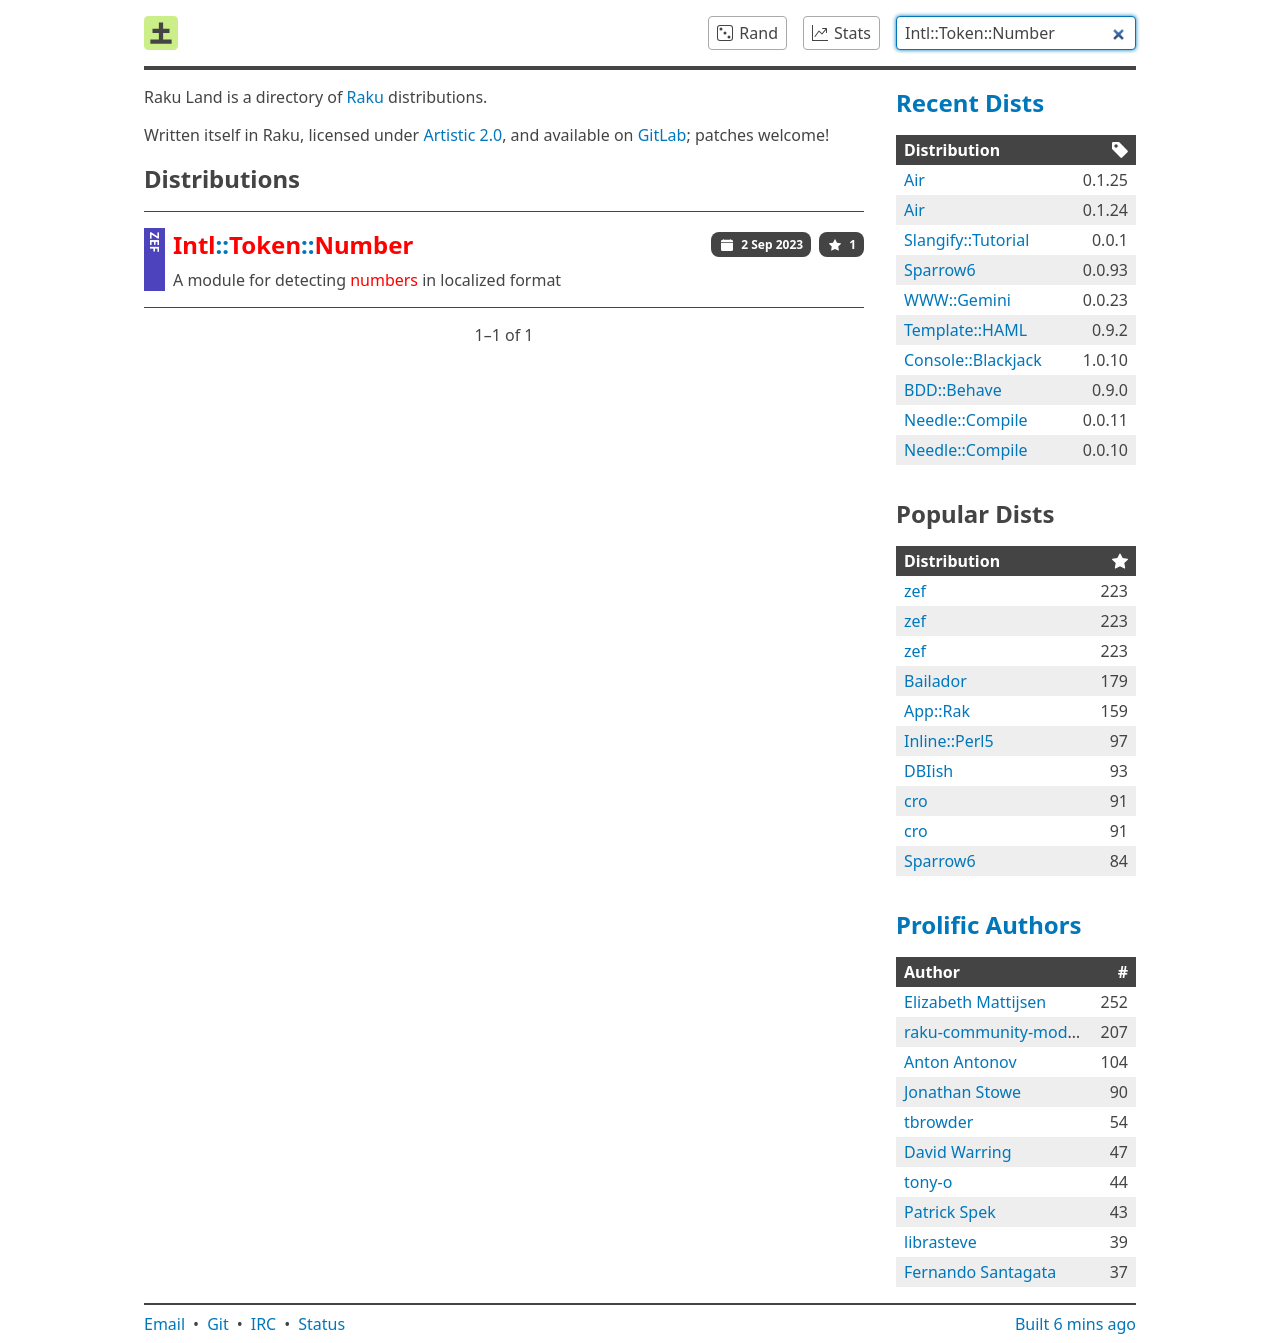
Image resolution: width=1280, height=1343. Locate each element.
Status (321, 1324)
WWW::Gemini (957, 300)
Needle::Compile (966, 420)
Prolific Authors (989, 924)
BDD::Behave (953, 390)
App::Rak (937, 711)
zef (915, 591)
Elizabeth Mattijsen (975, 1002)
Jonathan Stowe (962, 1092)
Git (218, 1324)
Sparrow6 (940, 270)
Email (164, 1324)
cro (916, 801)
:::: (293, 244)
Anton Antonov (960, 1062)
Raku (365, 97)
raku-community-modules (1001, 1032)
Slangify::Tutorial (966, 240)
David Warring (958, 1152)
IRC (264, 1324)
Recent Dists (970, 102)
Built (1075, 1324)
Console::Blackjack (973, 360)
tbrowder (938, 1122)
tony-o (928, 1182)
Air (914, 180)
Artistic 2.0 (462, 135)
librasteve (940, 1242)
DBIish (928, 771)
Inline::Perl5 (949, 741)
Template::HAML (965, 330)
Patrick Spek (950, 1212)
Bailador (935, 681)
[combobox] (1016, 33)
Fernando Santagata (980, 1272)
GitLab (662, 135)
